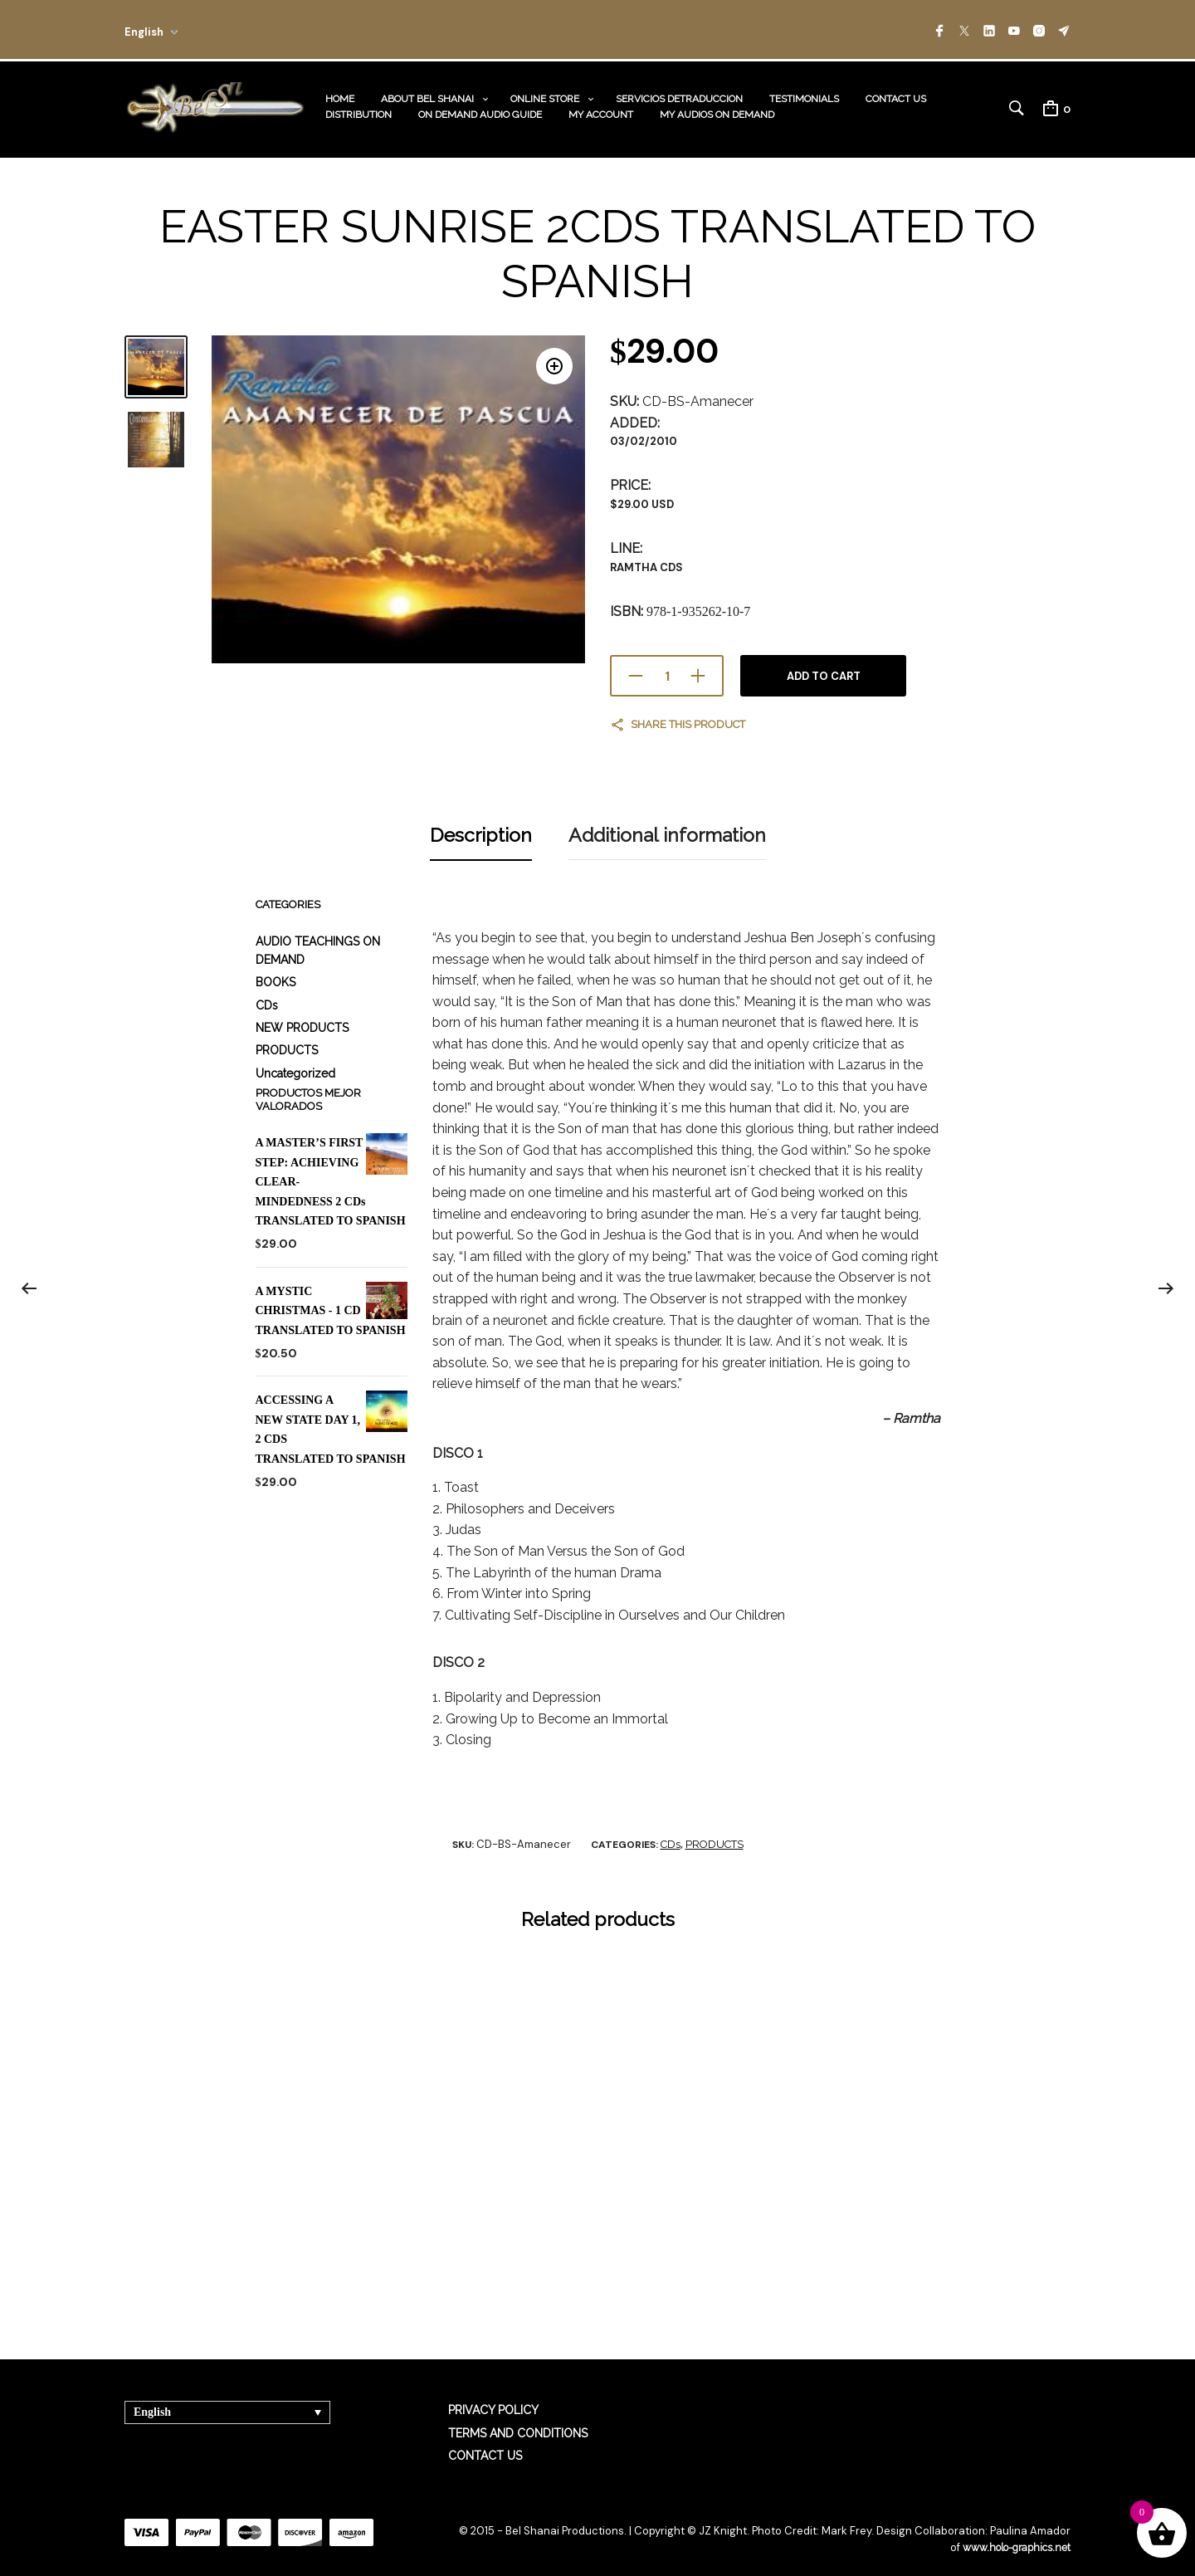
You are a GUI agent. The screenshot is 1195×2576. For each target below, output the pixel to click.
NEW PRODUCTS (302, 1009)
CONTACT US (896, 93)
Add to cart (824, 665)
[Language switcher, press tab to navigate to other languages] (227, 2394)
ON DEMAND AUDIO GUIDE (480, 109)
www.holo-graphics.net (1012, 2530)
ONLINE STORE (544, 93)
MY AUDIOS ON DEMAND (717, 109)
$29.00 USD (642, 493)
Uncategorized (295, 1055)
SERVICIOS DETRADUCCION (679, 93)
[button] (550, 359)
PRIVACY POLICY (493, 2391)
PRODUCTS (287, 1032)
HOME (339, 93)
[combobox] (175, 29)
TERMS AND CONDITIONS (518, 2415)
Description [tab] (481, 820)
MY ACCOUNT (600, 109)
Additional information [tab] (667, 820)
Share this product (688, 713)
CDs (267, 987)
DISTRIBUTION (358, 109)
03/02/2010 (643, 430)
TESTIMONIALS (804, 93)
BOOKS (275, 963)
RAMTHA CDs (646, 556)
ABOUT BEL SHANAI (427, 93)
